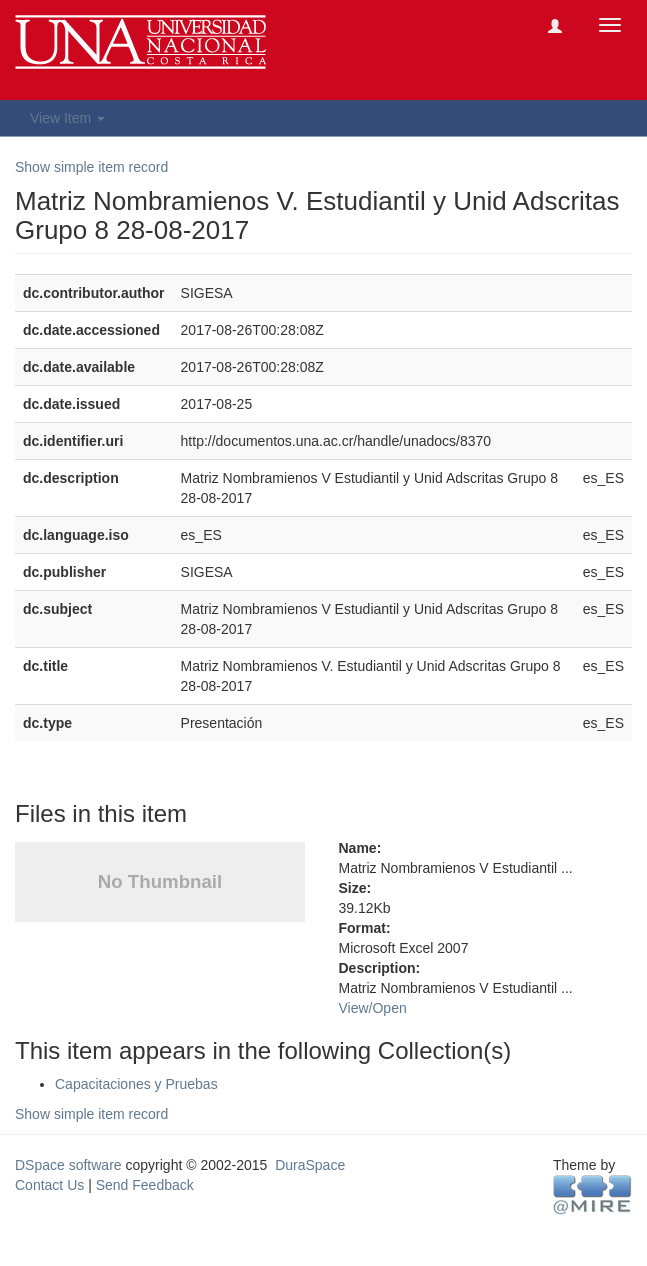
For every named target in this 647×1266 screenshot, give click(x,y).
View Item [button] (67, 118)
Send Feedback (145, 1185)
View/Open (373, 1008)
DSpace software (68, 1165)
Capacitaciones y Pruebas (136, 1084)
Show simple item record (91, 167)
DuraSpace (310, 1165)
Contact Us (49, 1185)
